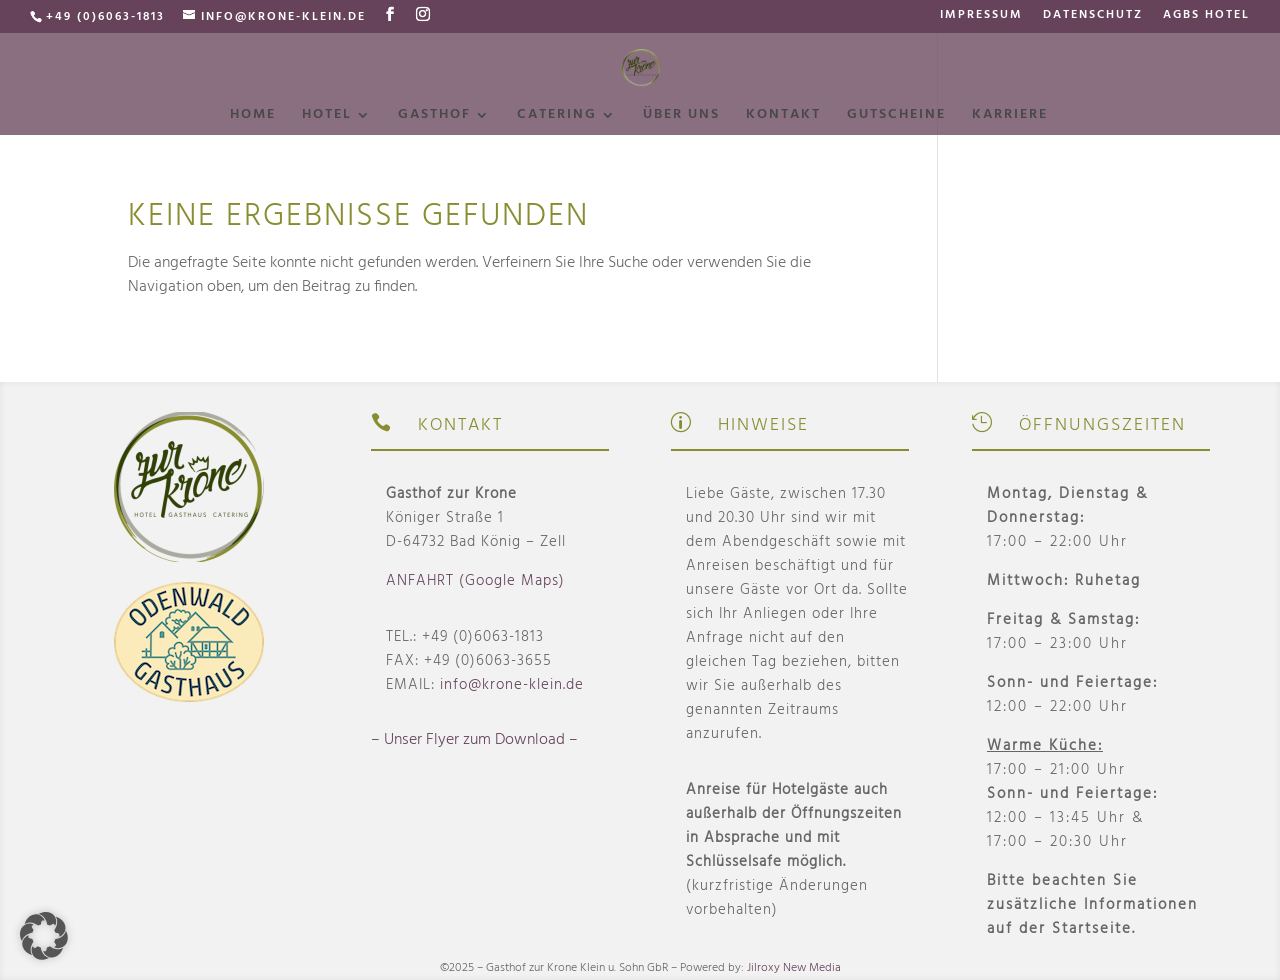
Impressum (981, 17)
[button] (44, 936)
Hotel (327, 117)
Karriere (1010, 117)
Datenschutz (1093, 17)
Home (253, 117)
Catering (557, 117)
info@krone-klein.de (512, 685)
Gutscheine (896, 117)
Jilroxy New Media (794, 968)
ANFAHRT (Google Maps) (475, 581)
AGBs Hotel (1206, 17)
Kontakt (783, 117)
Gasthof (434, 117)
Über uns (681, 117)
